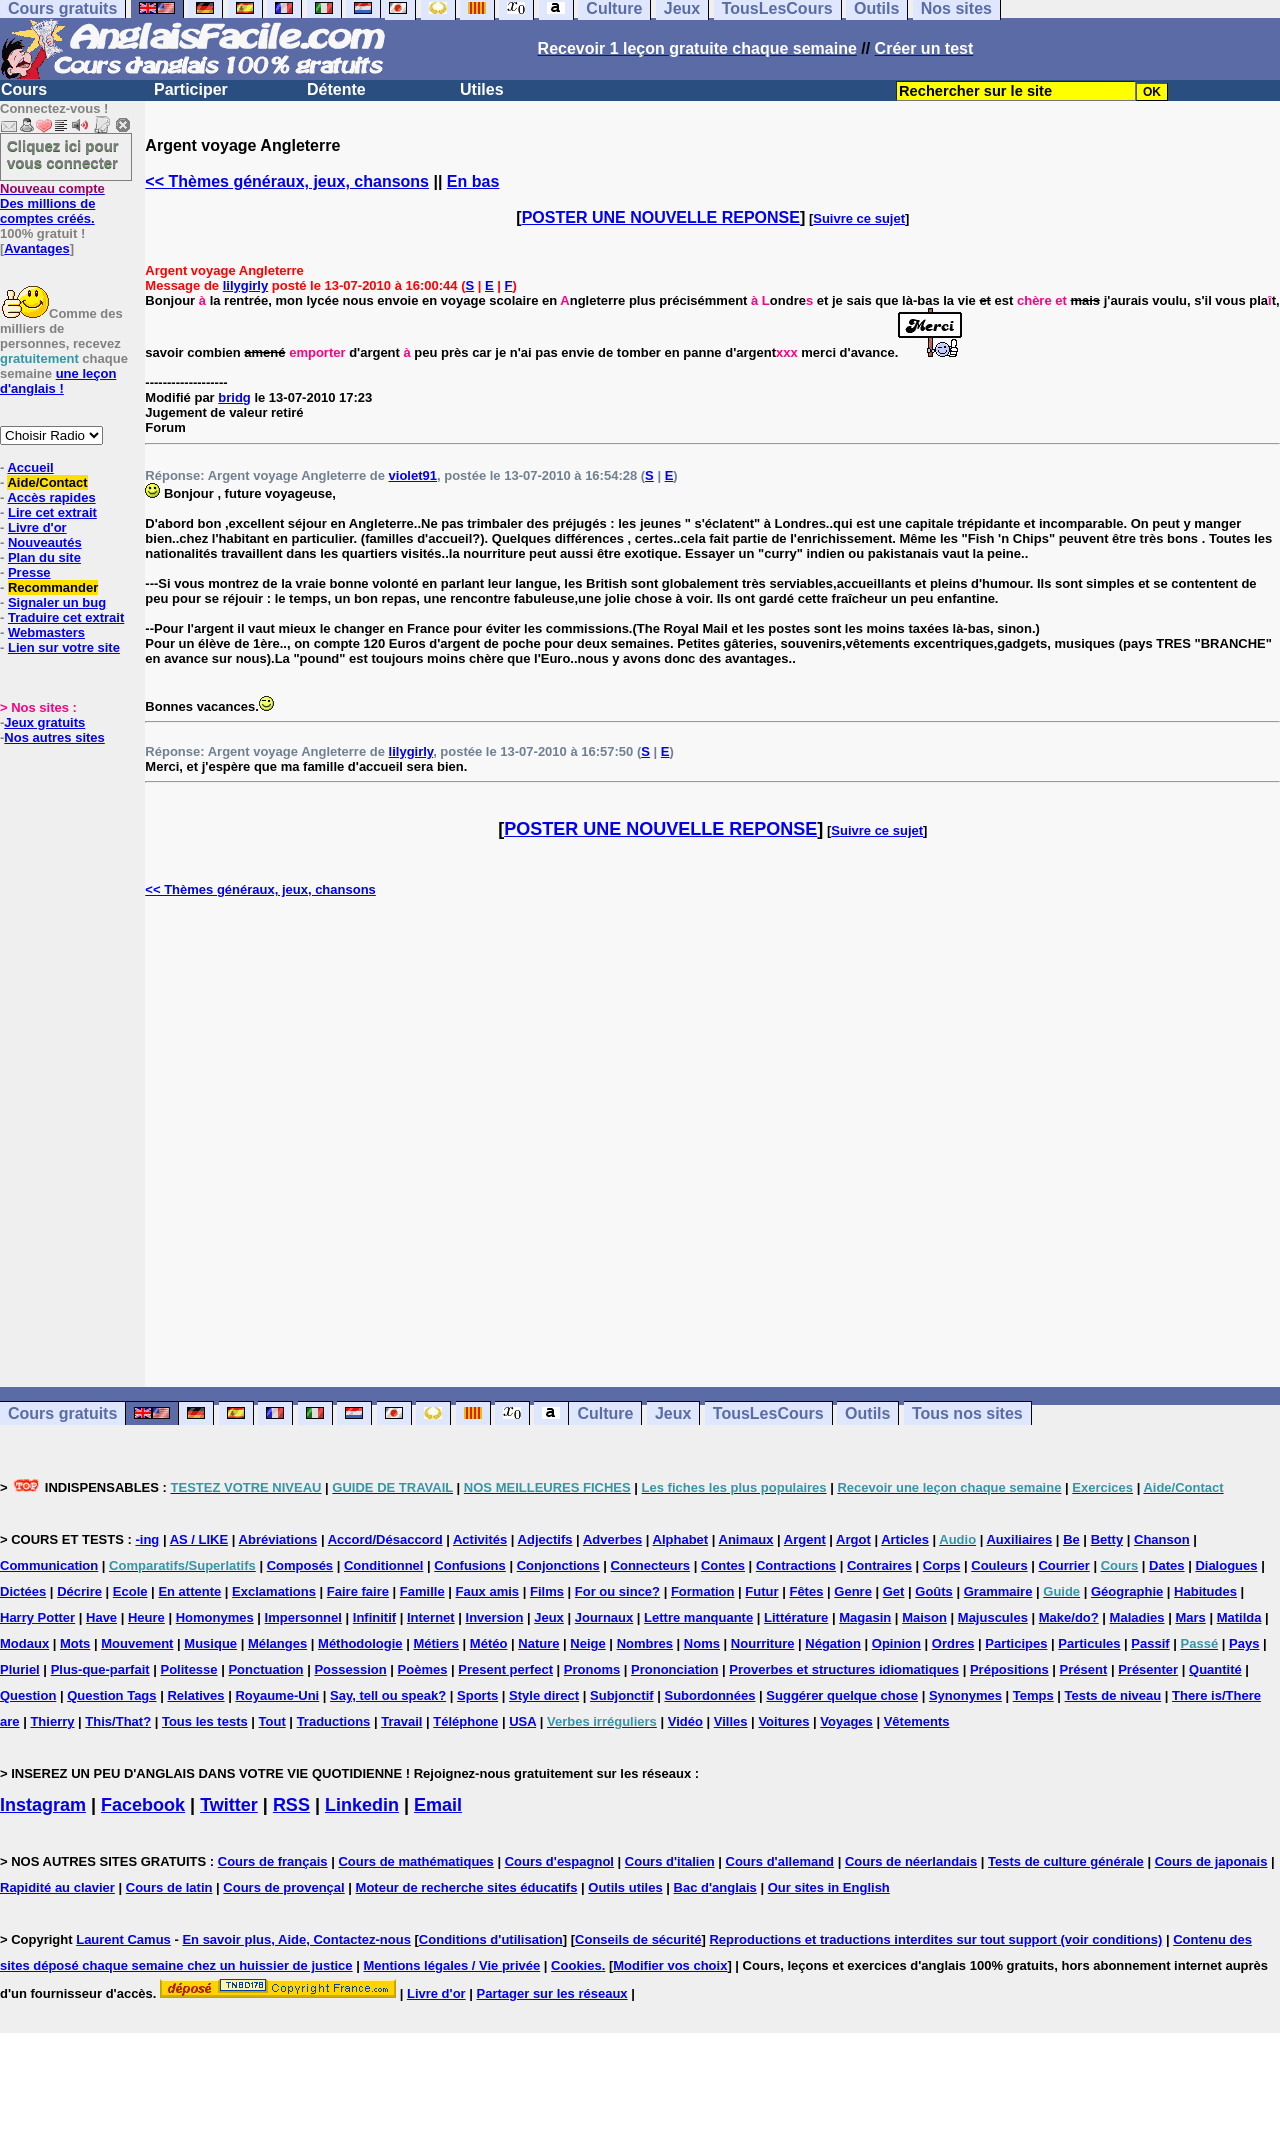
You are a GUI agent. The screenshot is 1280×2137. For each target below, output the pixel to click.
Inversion (495, 1617)
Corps (942, 1565)
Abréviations (278, 1539)
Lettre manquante (698, 1617)
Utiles (482, 89)
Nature (538, 1643)
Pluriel (20, 1669)
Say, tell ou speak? (388, 1695)
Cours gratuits (62, 1413)
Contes (723, 1565)
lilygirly (246, 285)
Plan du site (44, 557)
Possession (350, 1669)
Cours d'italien (670, 1861)
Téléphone (465, 1721)
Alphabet (681, 1539)
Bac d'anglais (715, 1887)
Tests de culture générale (1066, 1861)
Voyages (846, 1721)
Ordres (953, 1643)
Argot (853, 1539)
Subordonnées (709, 1695)
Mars (1190, 1617)
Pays (1244, 1643)
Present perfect (505, 1669)
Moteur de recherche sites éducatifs (467, 1887)
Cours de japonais (1211, 1861)
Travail (401, 1721)
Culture (605, 1413)
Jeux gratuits (44, 722)
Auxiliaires (1019, 1539)
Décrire (79, 1591)
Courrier (1063, 1565)
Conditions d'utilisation (491, 1939)
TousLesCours (768, 1413)
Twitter (229, 1805)
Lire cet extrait (52, 512)
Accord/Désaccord (385, 1539)
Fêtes (806, 1591)
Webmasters (46, 632)
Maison (924, 1617)
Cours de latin (169, 1887)
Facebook (143, 1805)
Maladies (1137, 1617)
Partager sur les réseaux (552, 1993)
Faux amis (488, 1591)
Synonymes (965, 1695)
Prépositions (1009, 1669)
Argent (805, 1539)
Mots (75, 1643)
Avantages (36, 248)
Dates (1166, 1565)
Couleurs (999, 1565)
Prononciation (674, 1669)
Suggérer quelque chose (842, 1695)
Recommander (53, 587)
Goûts (934, 1591)
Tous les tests (205, 1721)
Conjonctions (558, 1565)
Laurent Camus (123, 1939)
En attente (189, 1591)
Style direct (544, 1695)
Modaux (24, 1643)
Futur (761, 1591)
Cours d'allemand (780, 1861)
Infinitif (374, 1617)
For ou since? (617, 1591)
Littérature (796, 1617)
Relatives (195, 1695)
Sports (477, 1695)
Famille (422, 1591)
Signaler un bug (57, 602)
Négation (833, 1643)
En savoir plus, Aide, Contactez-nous (296, 1939)
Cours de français (273, 1861)
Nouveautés (45, 542)
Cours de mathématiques (415, 1861)
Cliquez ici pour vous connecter (63, 154)
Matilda (1239, 1617)
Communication (49, 1565)
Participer (191, 89)
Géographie (1127, 1591)
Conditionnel (383, 1565)
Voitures (783, 1721)
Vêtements (917, 1721)
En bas (473, 181)
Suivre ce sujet (859, 218)
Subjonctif (622, 1695)
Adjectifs (545, 1539)
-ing (147, 1539)
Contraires (879, 1565)
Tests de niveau (1113, 1695)
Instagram (43, 1805)
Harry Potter (37, 1617)
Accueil (30, 467)
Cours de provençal (283, 1887)
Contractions (796, 1565)
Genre (853, 1591)
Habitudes (1205, 1591)
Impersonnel (303, 1617)
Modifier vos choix (670, 1965)
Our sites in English (829, 1887)
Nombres (645, 1643)
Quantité (1215, 1669)
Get (894, 1591)
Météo (489, 1643)
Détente (336, 89)
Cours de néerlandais (911, 1861)
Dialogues (1226, 1565)
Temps (1033, 1695)
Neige (587, 1643)
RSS (291, 1805)
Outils (867, 1413)
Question (28, 1695)
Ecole (130, 1591)
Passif (1150, 1643)
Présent (1084, 1669)
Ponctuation (265, 1669)
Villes (731, 1721)
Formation (703, 1591)
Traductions (334, 1721)
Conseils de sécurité (638, 1939)
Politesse (188, 1669)
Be (1071, 1539)
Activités (480, 1539)
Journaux (604, 1617)
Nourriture (763, 1643)
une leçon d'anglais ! (58, 381)
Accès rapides (51, 497)
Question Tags (111, 1695)
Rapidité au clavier (57, 1887)
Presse (29, 572)
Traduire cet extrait (66, 617)
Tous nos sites (967, 1413)
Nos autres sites (54, 737)
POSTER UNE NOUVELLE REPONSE (661, 217)
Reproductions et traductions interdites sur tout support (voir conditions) (935, 1939)
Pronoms (592, 1669)
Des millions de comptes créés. (52, 203)
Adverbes (612, 1539)
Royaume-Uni (277, 1695)
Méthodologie (360, 1643)
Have (101, 1617)
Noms (702, 1643)
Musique (210, 1643)
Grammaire (998, 1591)
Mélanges (277, 1643)
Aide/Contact (47, 482)
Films (547, 1591)
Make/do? (1069, 1617)
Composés (300, 1565)
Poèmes (423, 1669)
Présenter (1148, 1669)
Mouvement (137, 1643)
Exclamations (274, 1591)
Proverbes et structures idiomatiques (844, 1669)
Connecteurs (650, 1565)
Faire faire (358, 1591)
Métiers (436, 1643)
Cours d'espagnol (559, 1861)
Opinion (896, 1643)
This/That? (118, 1721)
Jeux (673, 1413)
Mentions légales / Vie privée (451, 1965)
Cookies (576, 1965)
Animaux (746, 1539)
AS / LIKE (199, 1539)
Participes (1016, 1643)
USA (522, 1721)
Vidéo (685, 1721)
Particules (1089, 1643)
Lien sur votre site (64, 647)
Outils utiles (625, 1887)
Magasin (865, 1617)
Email (438, 1805)
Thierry (52, 1721)
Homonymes (215, 1617)
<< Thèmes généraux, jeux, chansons (287, 181)
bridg (234, 397)
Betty (1107, 1539)
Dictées (23, 1591)
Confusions (470, 1565)
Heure (146, 1617)
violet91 (413, 475)
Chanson (1162, 1539)
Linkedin (362, 1805)
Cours (24, 89)
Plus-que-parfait (100, 1669)
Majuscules (993, 1617)
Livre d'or (37, 527)
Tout (272, 1721)
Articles (905, 1539)
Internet (431, 1617)
